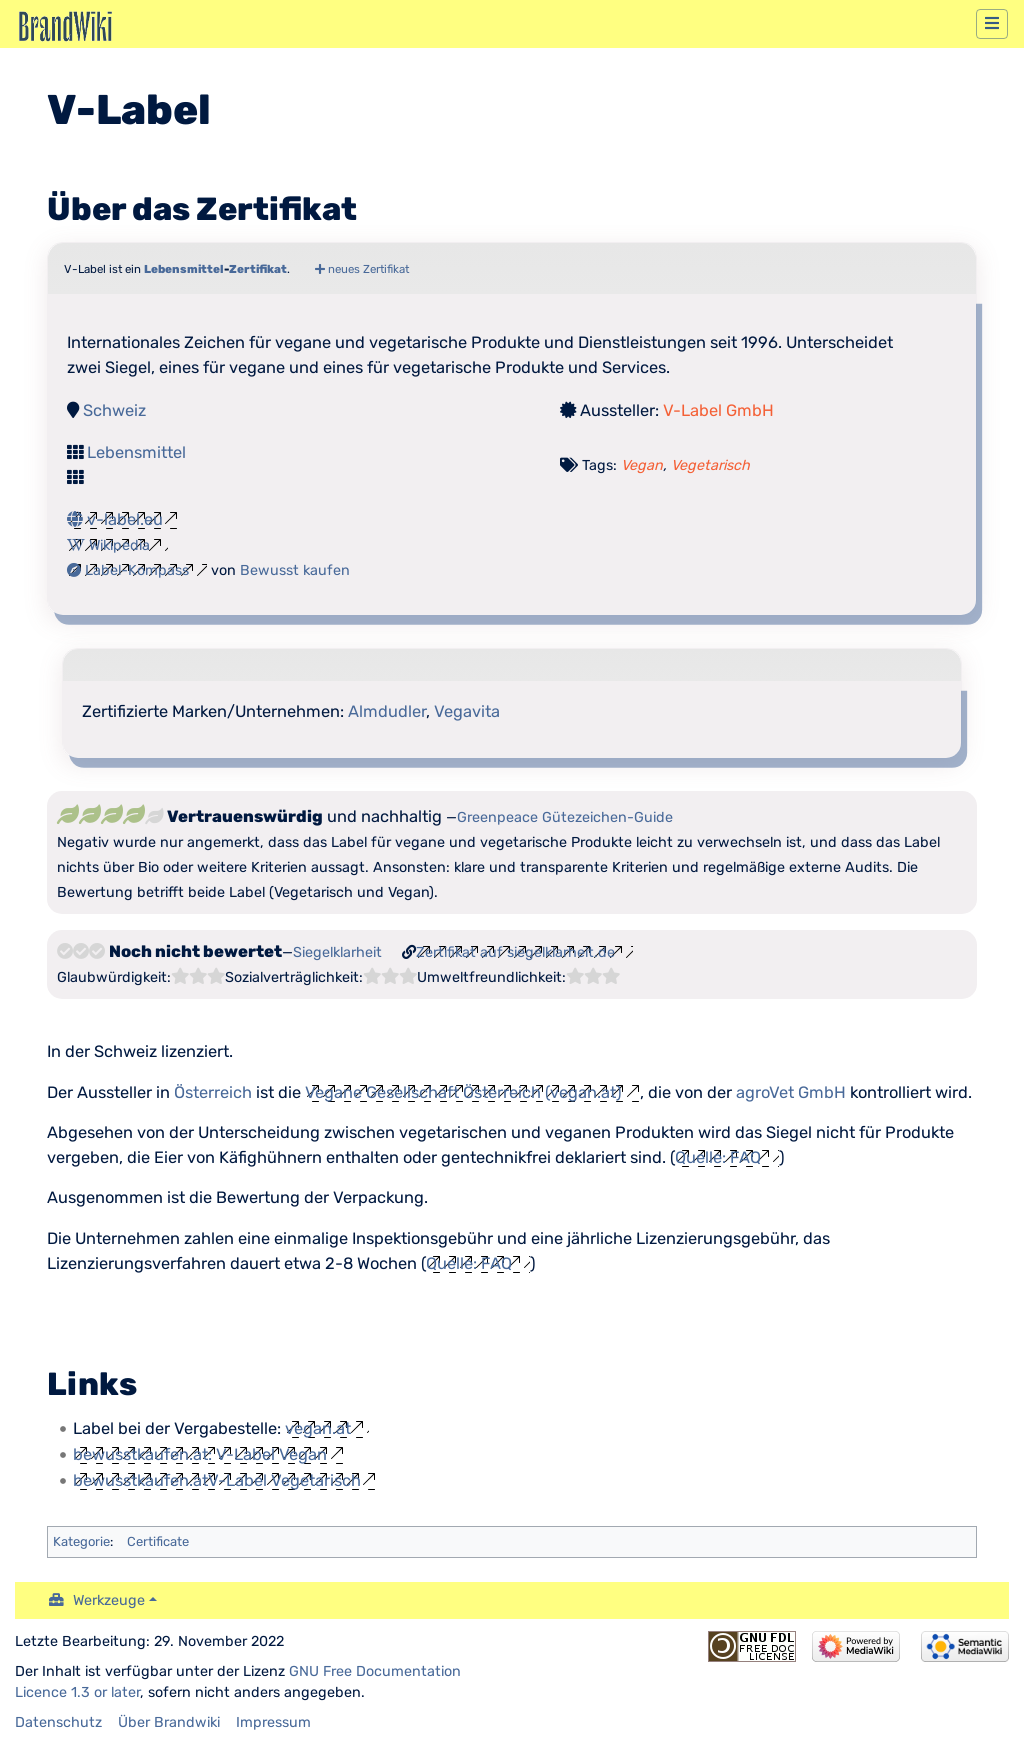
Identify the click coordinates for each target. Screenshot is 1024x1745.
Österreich (213, 1092)
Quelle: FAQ (718, 1157)
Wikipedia (108, 545)
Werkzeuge (109, 1600)
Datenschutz (58, 1722)
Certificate (158, 1541)
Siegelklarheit (337, 952)
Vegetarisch (710, 465)
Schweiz (114, 410)
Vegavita (467, 711)
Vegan (642, 465)
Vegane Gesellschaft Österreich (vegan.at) (463, 1092)
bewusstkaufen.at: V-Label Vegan (200, 1454)
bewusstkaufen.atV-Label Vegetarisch (217, 1480)
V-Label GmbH (718, 410)
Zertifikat (258, 269)
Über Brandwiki (169, 1722)
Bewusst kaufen (295, 570)
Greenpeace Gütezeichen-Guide (565, 817)
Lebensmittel (184, 269)
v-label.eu (115, 519)
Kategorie (81, 1541)
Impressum (273, 1722)
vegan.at (318, 1428)
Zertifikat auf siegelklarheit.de (515, 952)
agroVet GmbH (791, 1092)
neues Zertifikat (362, 269)
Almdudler (387, 711)
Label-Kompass (128, 570)
